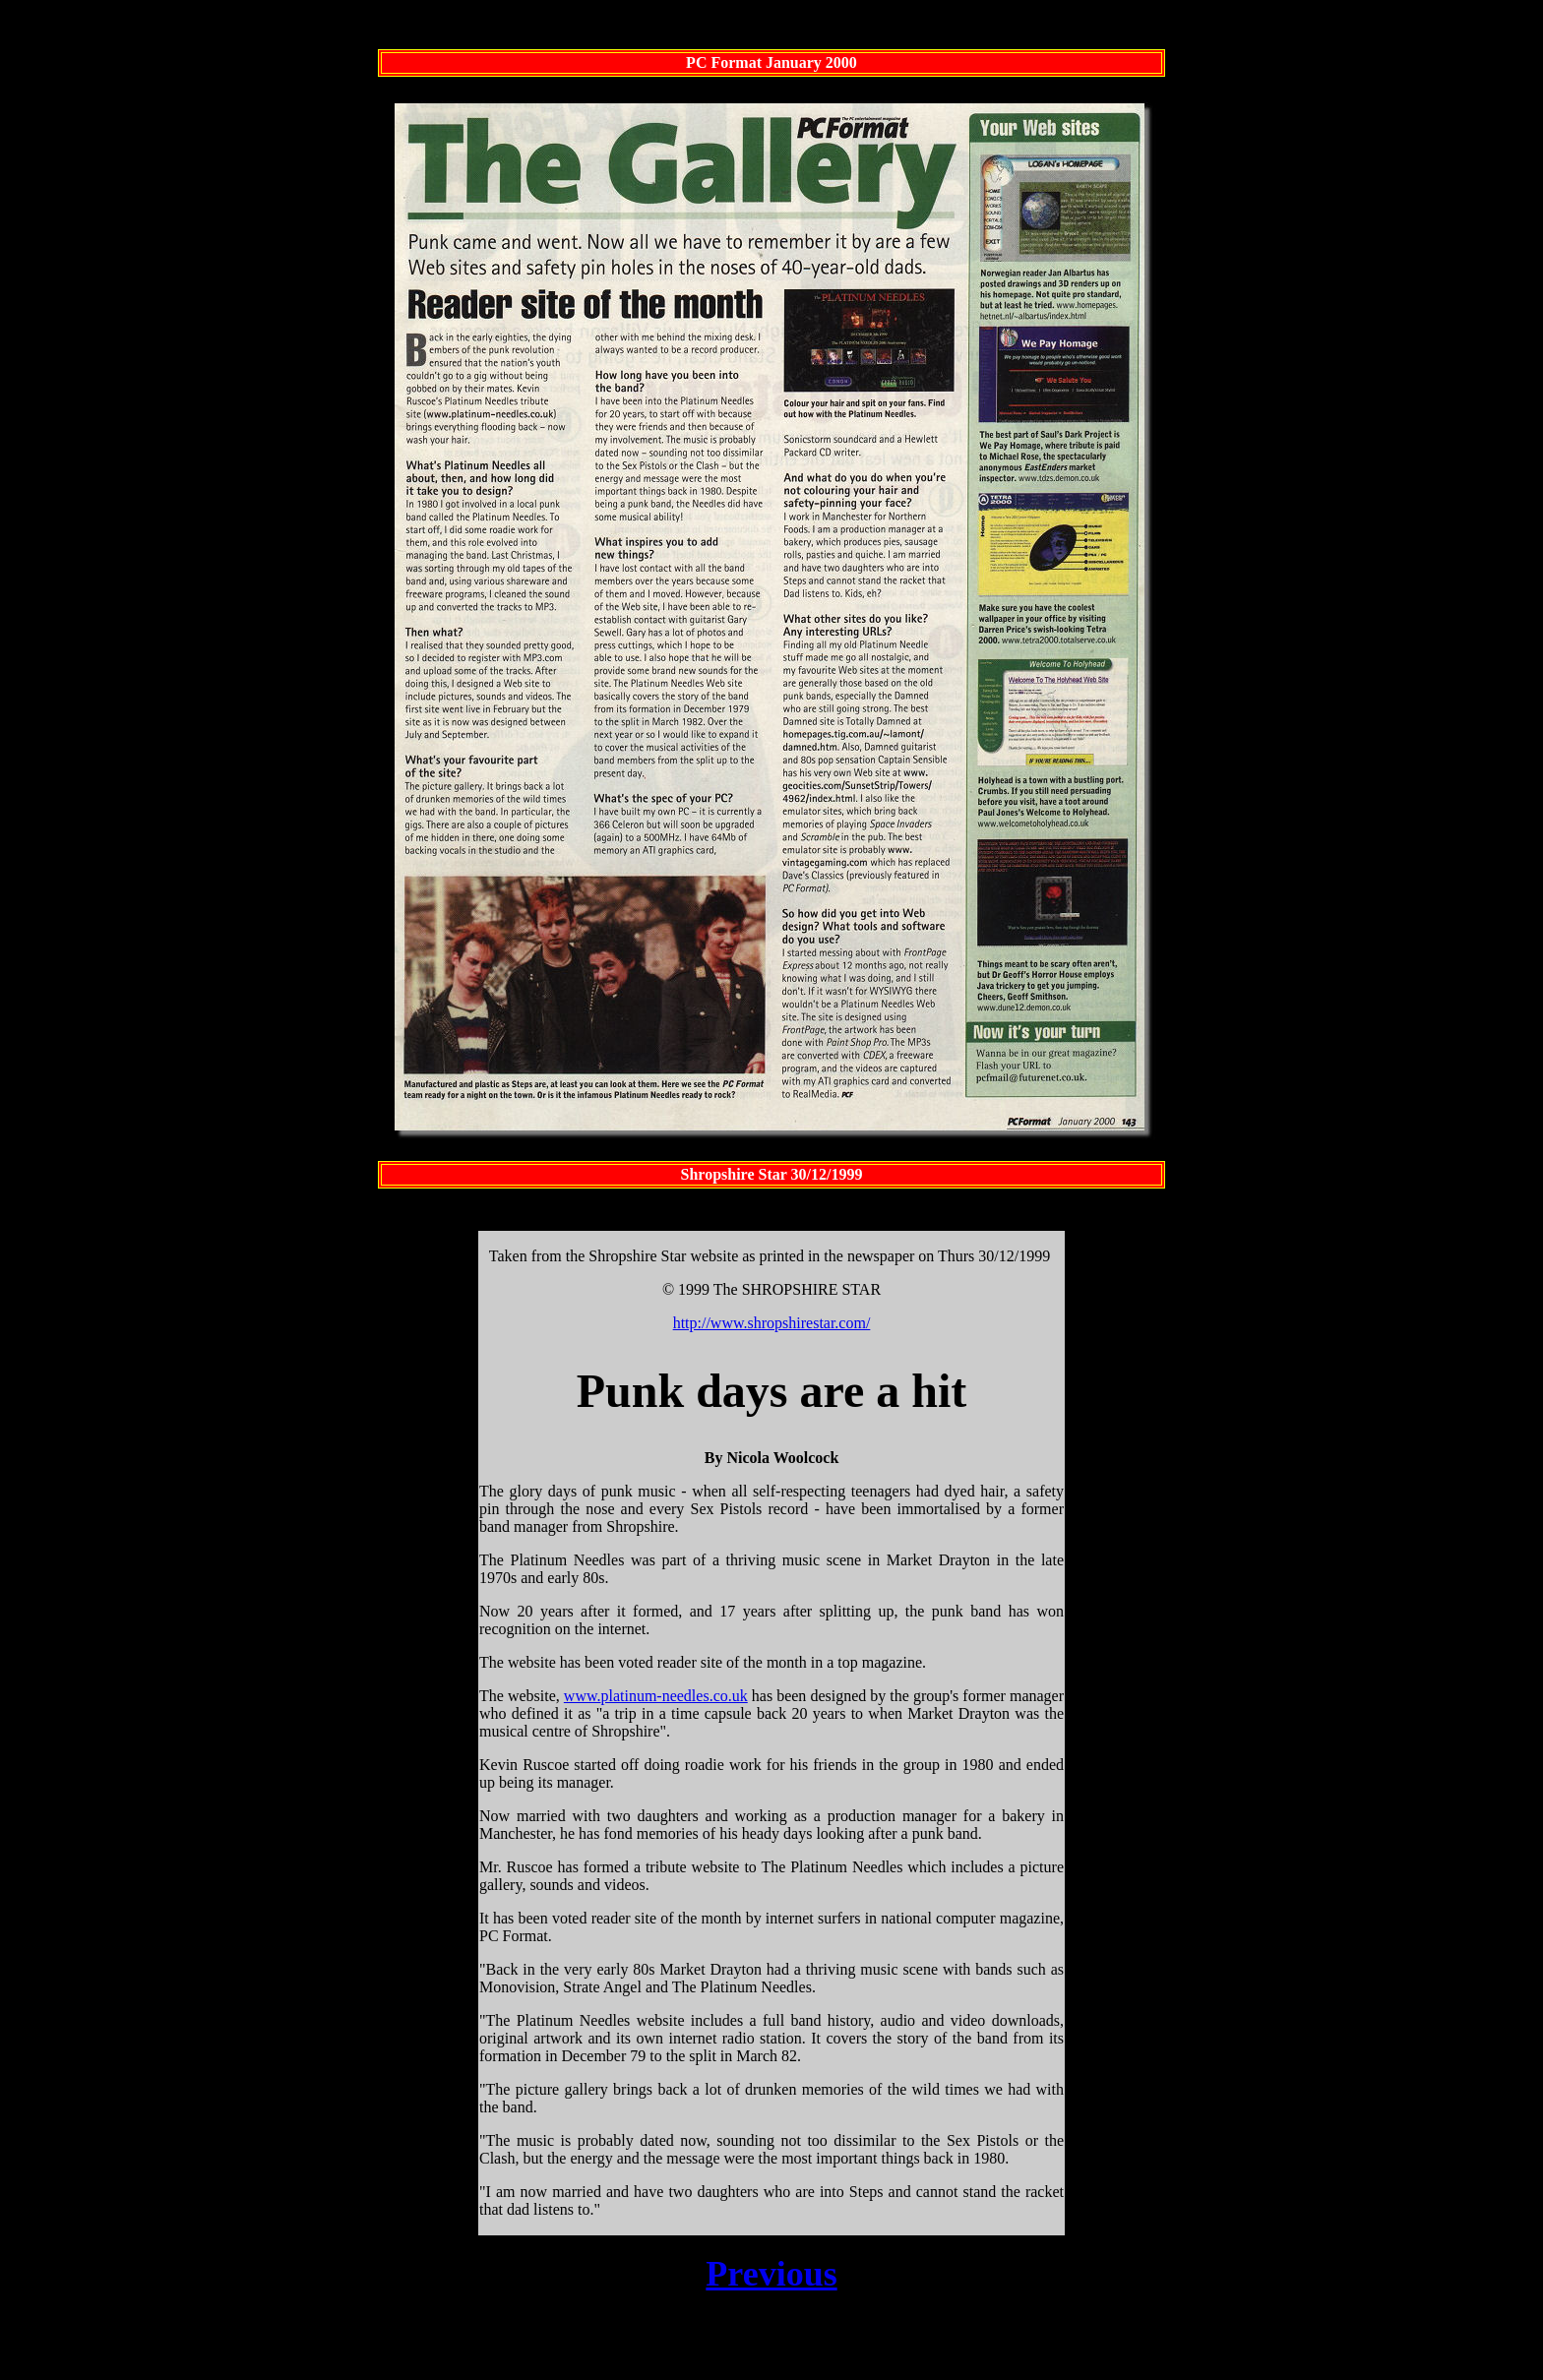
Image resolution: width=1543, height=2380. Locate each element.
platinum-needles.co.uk (673, 1698)
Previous (771, 2276)
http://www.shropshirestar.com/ (772, 1325)
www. (582, 1698)
